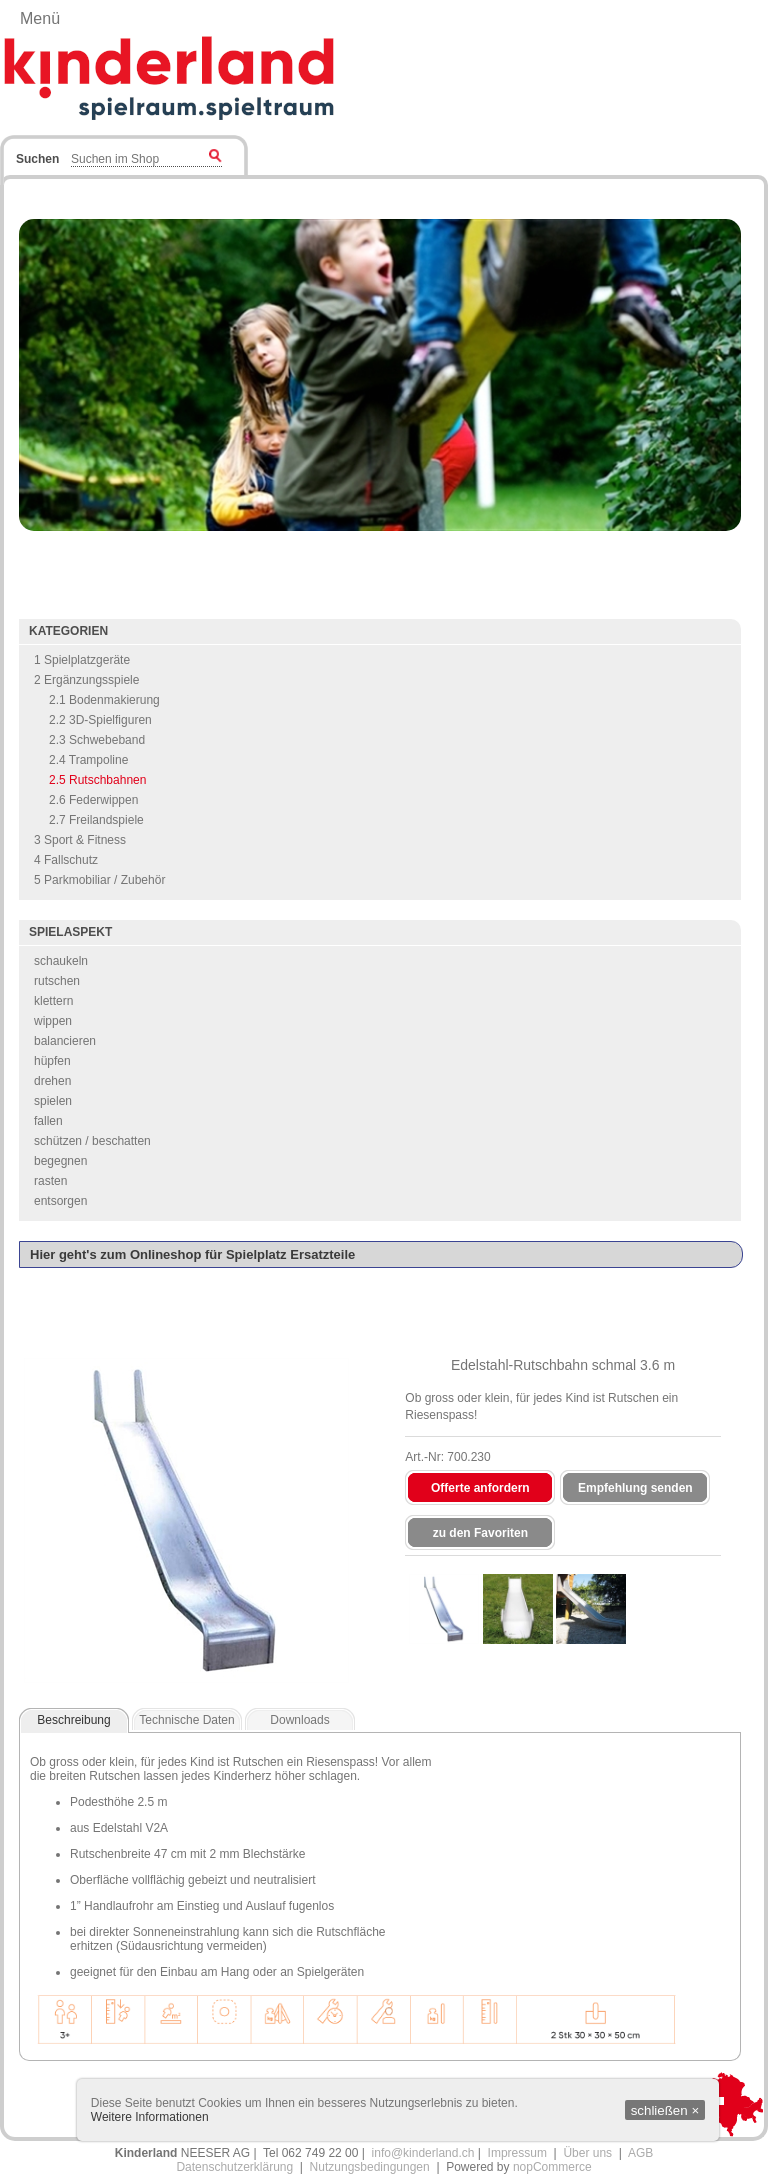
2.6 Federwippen (93, 800)
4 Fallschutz (66, 860)
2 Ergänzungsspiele (86, 680)
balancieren (65, 1041)
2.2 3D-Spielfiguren (100, 720)
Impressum (517, 2153)
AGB (640, 2153)
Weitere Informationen (150, 2117)
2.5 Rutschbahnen (97, 780)
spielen (53, 1101)
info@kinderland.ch (423, 2153)
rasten (50, 1181)
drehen (52, 1081)
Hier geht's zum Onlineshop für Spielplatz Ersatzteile (192, 1254)
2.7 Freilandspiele (96, 820)
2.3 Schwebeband (97, 740)
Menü (40, 18)
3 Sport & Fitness (80, 840)
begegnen (60, 1161)
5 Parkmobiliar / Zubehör (99, 880)
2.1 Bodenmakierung (104, 700)
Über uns (587, 2153)
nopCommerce (552, 2167)
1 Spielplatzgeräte (82, 660)
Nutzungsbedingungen (370, 2167)
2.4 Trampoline (88, 760)
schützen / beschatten (92, 1141)
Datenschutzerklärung (234, 2167)
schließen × (665, 2110)
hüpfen (52, 1061)
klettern (53, 1001)
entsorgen (60, 1201)
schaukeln (61, 961)
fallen (48, 1121)
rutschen (57, 981)
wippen (53, 1021)
